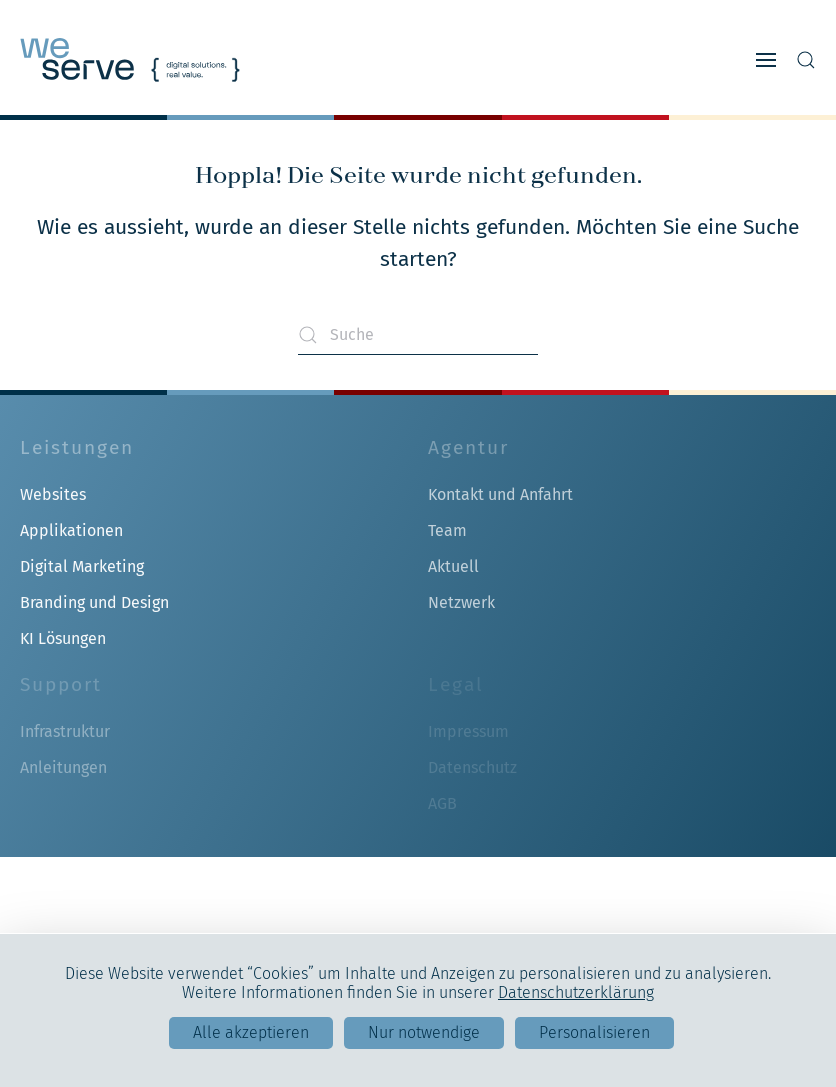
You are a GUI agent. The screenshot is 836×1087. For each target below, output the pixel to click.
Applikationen (71, 530)
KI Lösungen (63, 638)
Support (61, 684)
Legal (456, 684)
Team (447, 530)
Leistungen (77, 447)
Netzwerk (461, 602)
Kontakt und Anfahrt (500, 494)
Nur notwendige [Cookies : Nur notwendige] (424, 1032)
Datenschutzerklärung (576, 992)
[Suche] (418, 335)
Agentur (468, 447)
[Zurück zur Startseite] (130, 60)
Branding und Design (94, 602)
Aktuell (453, 566)
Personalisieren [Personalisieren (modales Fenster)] (594, 1032)
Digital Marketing (82, 566)
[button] (766, 60)
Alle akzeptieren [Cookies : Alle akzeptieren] (251, 1032)
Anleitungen (63, 767)
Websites (53, 494)
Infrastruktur (65, 731)
